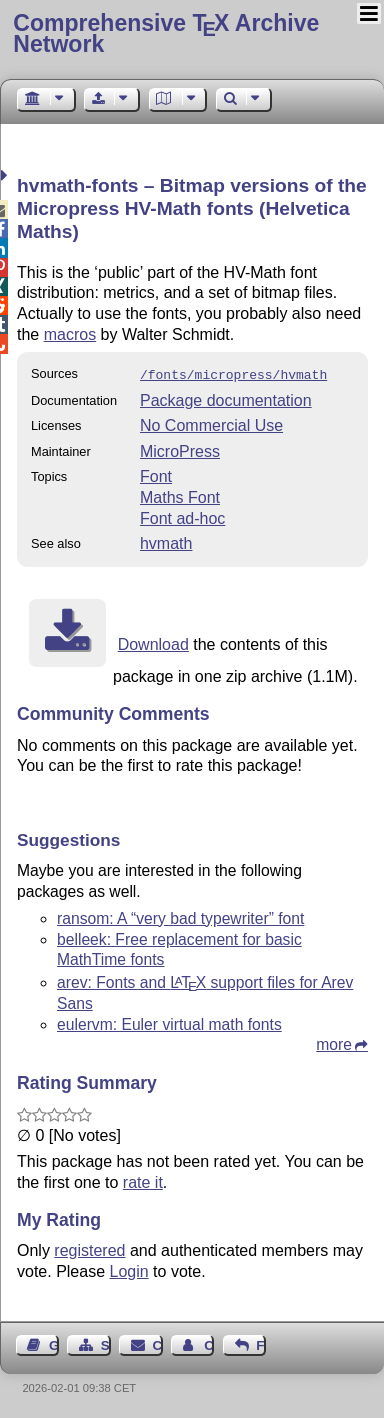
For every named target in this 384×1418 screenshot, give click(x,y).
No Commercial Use (211, 423)
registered (89, 1248)
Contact (158, 1343)
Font (156, 474)
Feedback (261, 1343)
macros (70, 334)
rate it (143, 1180)
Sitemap (106, 1343)
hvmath (166, 541)
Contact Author (209, 1343)
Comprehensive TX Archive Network (166, 33)
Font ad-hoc (182, 516)
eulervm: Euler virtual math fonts (169, 1022)
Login (129, 1269)
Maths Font (180, 495)
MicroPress (180, 449)
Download (153, 642)
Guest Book (54, 1343)
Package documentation (226, 398)
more (334, 1042)
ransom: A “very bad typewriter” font (180, 916)
